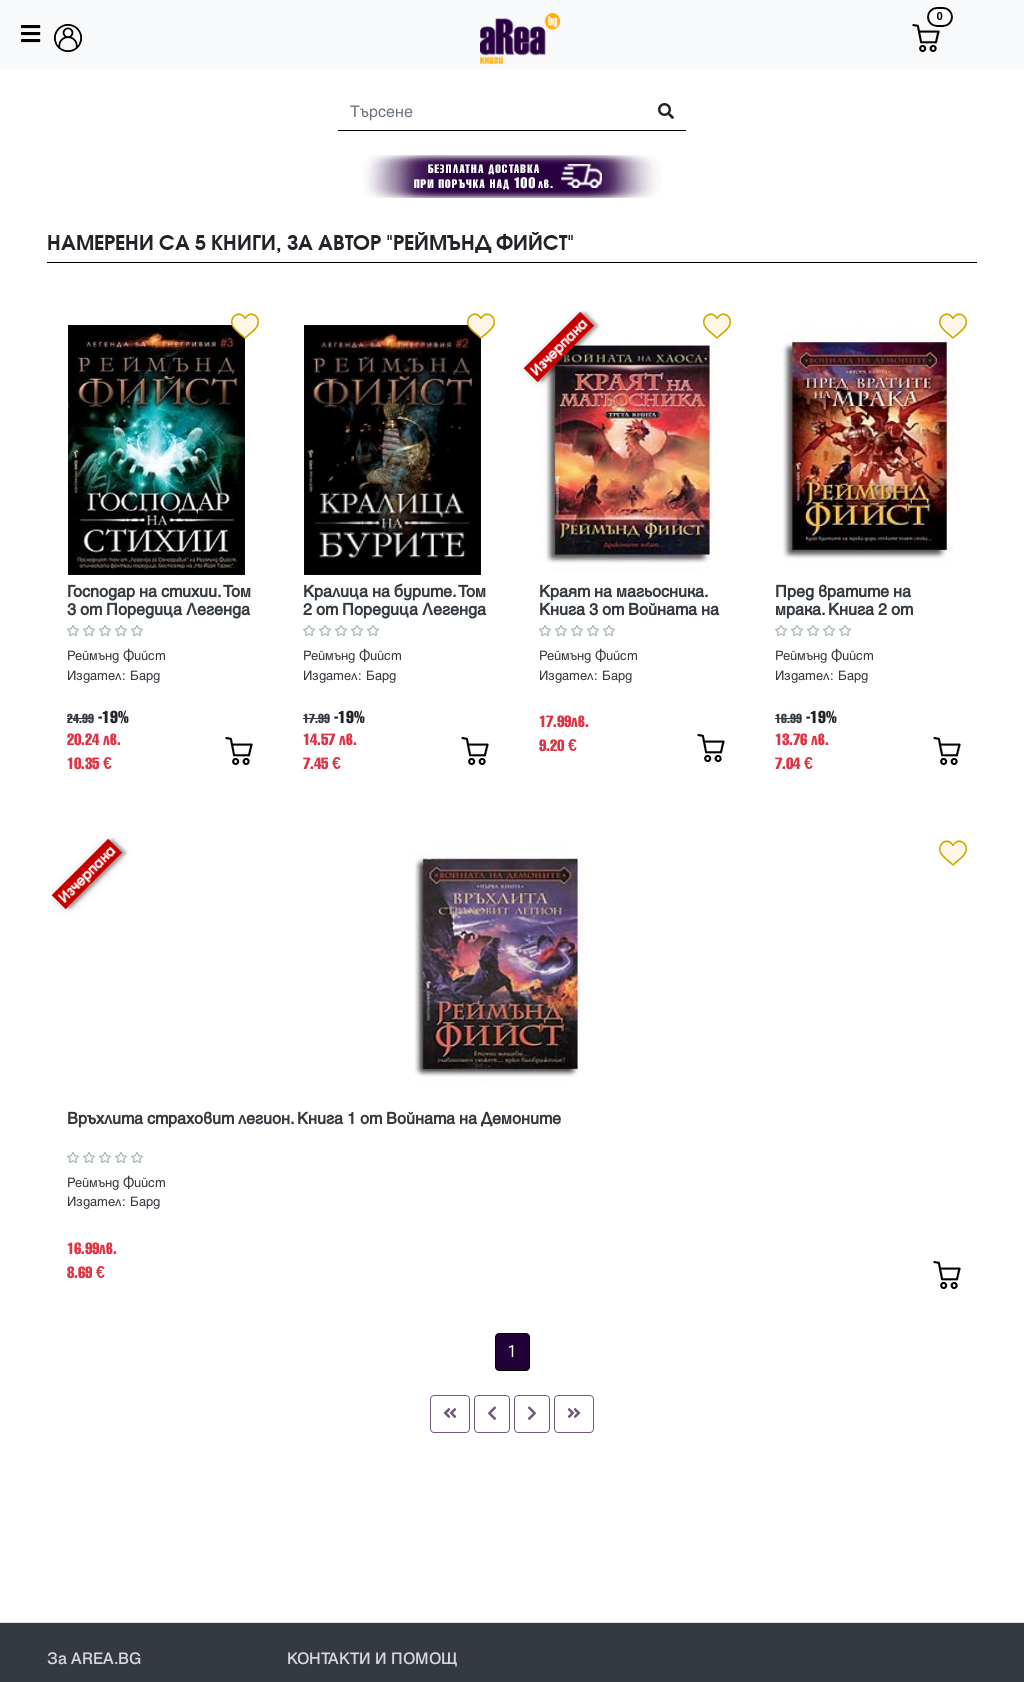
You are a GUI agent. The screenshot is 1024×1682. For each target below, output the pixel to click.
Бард (145, 676)
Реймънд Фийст (116, 656)
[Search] (483, 112)
